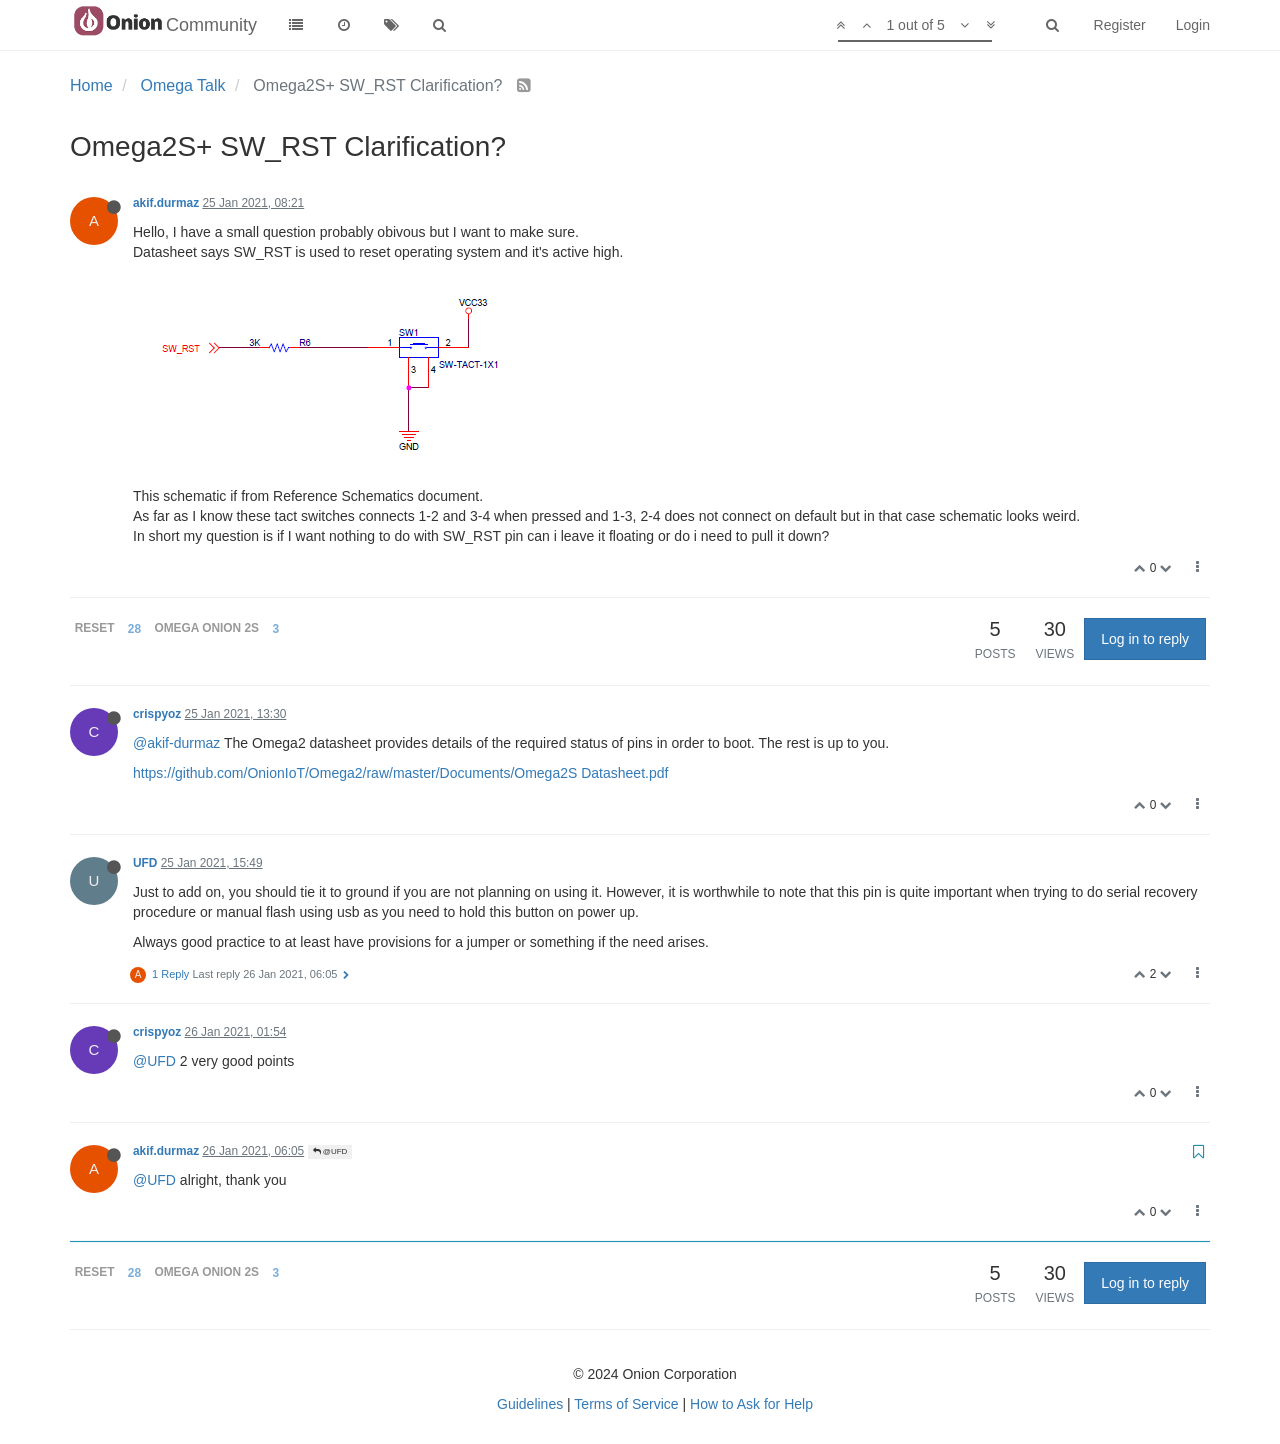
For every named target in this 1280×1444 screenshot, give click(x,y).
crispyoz (157, 714)
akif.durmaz (166, 203)
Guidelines (530, 1404)
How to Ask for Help (751, 1404)
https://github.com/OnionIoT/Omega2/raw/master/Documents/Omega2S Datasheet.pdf (400, 773)
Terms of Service (626, 1404)
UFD (145, 863)
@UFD (154, 1061)
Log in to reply (1145, 639)
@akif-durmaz (176, 743)
